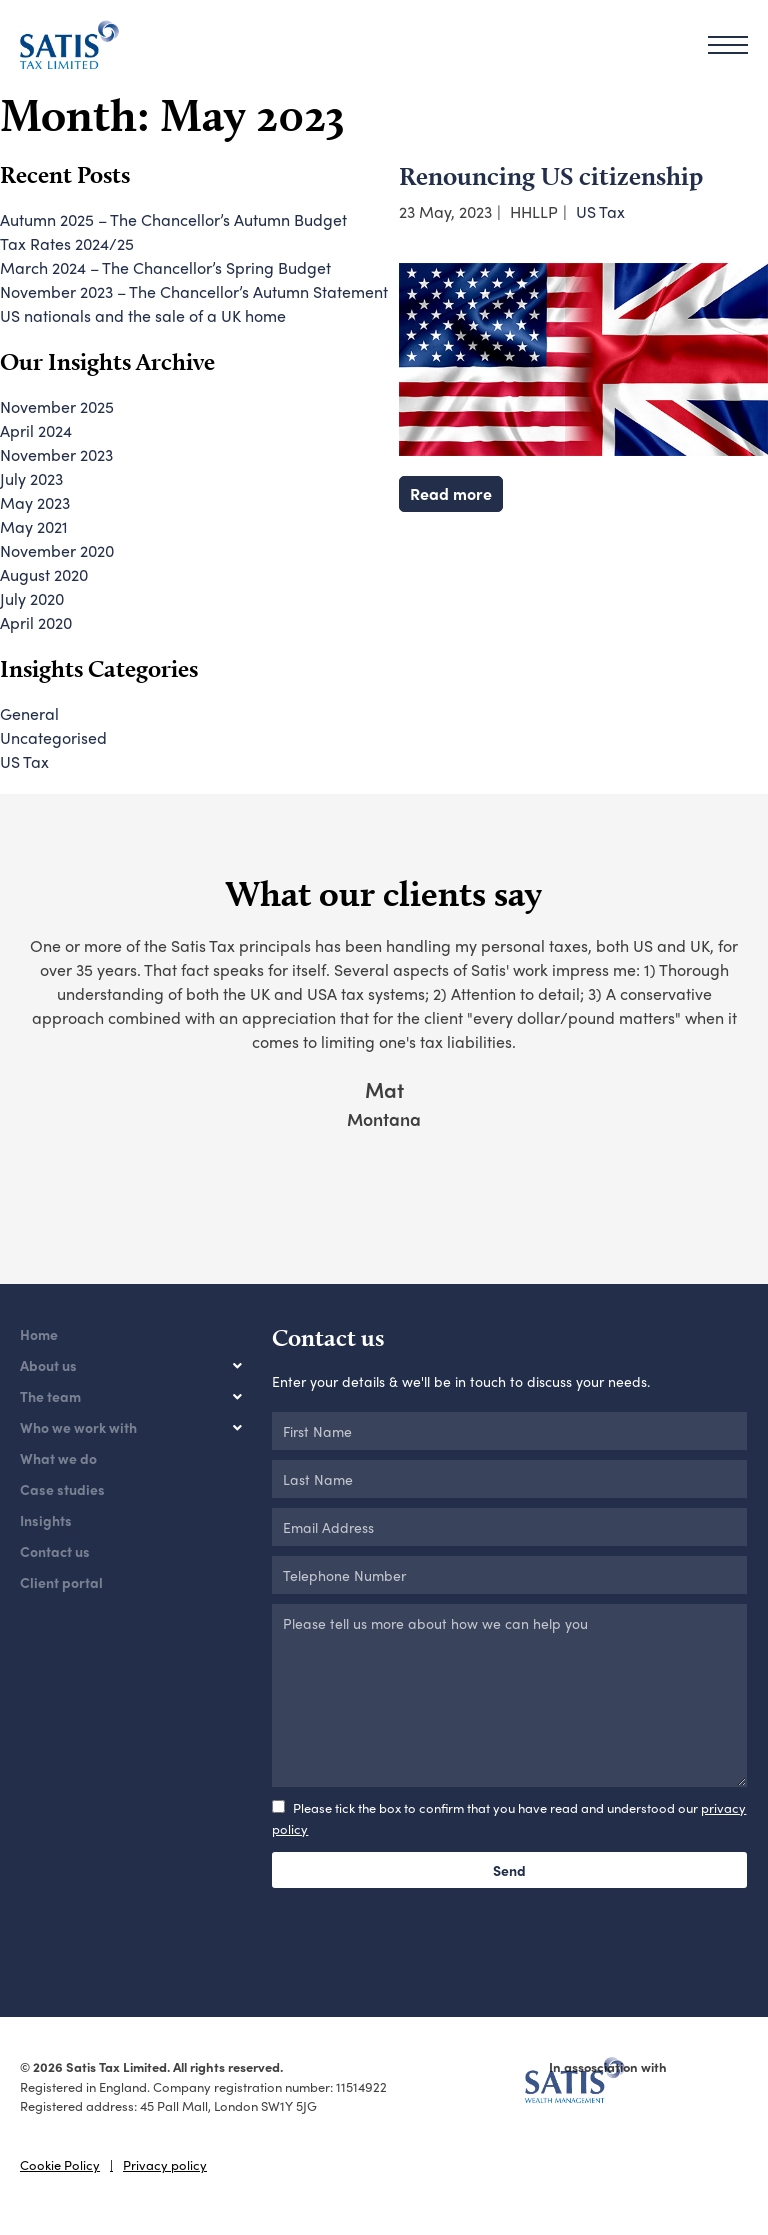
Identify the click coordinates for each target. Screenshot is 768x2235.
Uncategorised (53, 737)
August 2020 (44, 574)
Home (39, 1334)
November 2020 (57, 550)
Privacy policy (165, 2164)
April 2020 (36, 622)
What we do (58, 1458)
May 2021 (34, 526)
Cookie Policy (60, 2164)
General (29, 713)
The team (50, 1396)
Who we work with (78, 1427)
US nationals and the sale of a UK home (143, 315)
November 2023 (56, 454)
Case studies (62, 1489)
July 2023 (31, 478)
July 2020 (32, 598)
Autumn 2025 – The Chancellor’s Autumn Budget (173, 219)
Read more (451, 493)
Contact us (55, 1551)
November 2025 (57, 406)
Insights (46, 1520)
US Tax (600, 211)
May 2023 (35, 502)
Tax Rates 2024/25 (67, 243)
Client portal (61, 1582)
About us (48, 1365)
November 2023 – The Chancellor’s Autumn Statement (194, 291)
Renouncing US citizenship (551, 175)
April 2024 (36, 430)
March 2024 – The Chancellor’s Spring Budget (165, 267)
